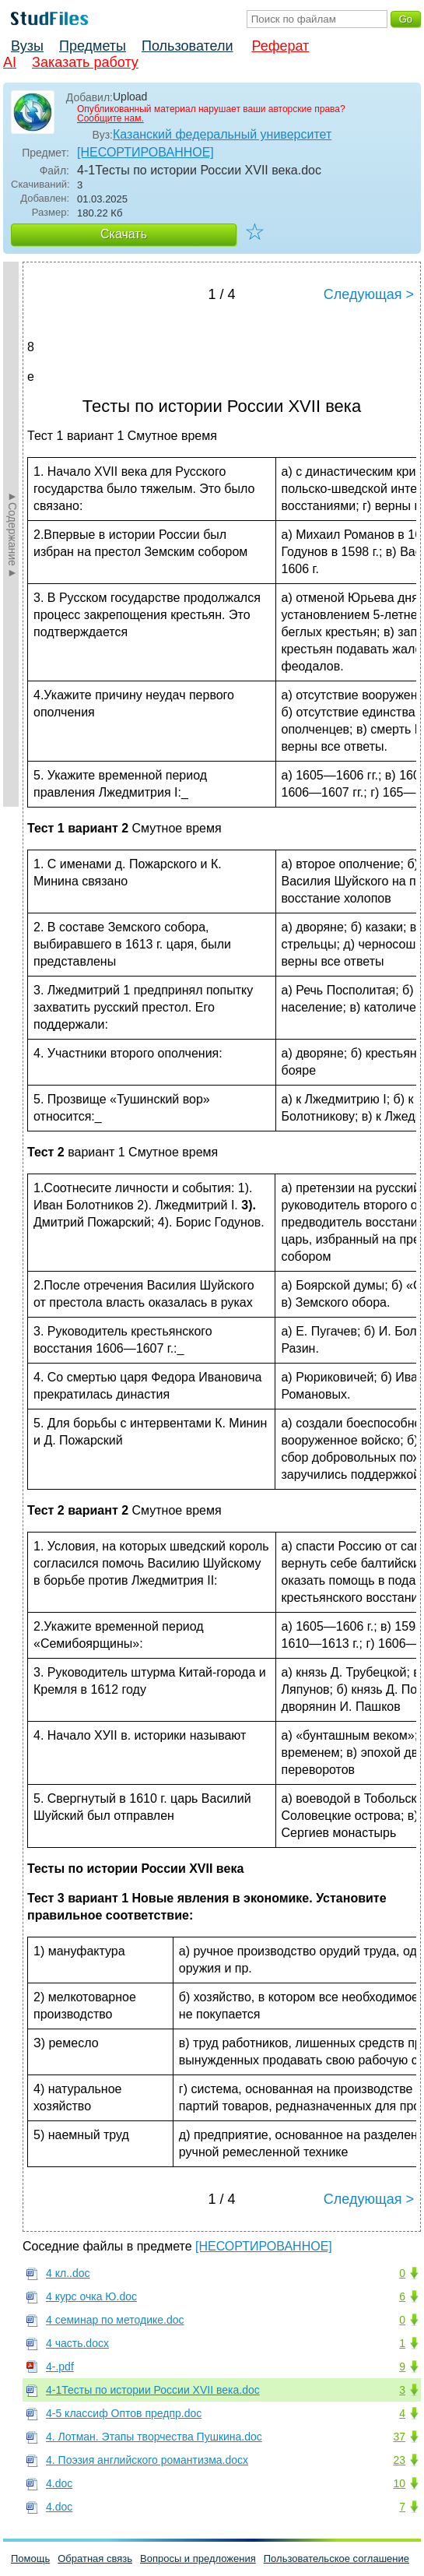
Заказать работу (85, 62)
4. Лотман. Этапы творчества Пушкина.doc (154, 2436)
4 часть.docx (77, 2343)
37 (399, 2436)
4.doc (59, 2483)
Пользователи (187, 46)
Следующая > (369, 294)
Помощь (30, 2558)
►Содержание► (12, 534)
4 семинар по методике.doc (115, 2320)
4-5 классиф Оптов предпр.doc (123, 2413)
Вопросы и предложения (198, 2558)
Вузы (27, 46)
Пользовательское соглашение (336, 2558)
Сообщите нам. (110, 118)
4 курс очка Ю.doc (91, 2296)
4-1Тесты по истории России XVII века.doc (153, 2390)
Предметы (92, 46)
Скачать (123, 234)
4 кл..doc (67, 2273)
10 (399, 2483)
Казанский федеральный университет (222, 134)
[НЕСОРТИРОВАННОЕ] (145, 152)
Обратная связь (95, 2558)
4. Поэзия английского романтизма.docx (147, 2460)
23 (399, 2460)
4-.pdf (60, 2366)
